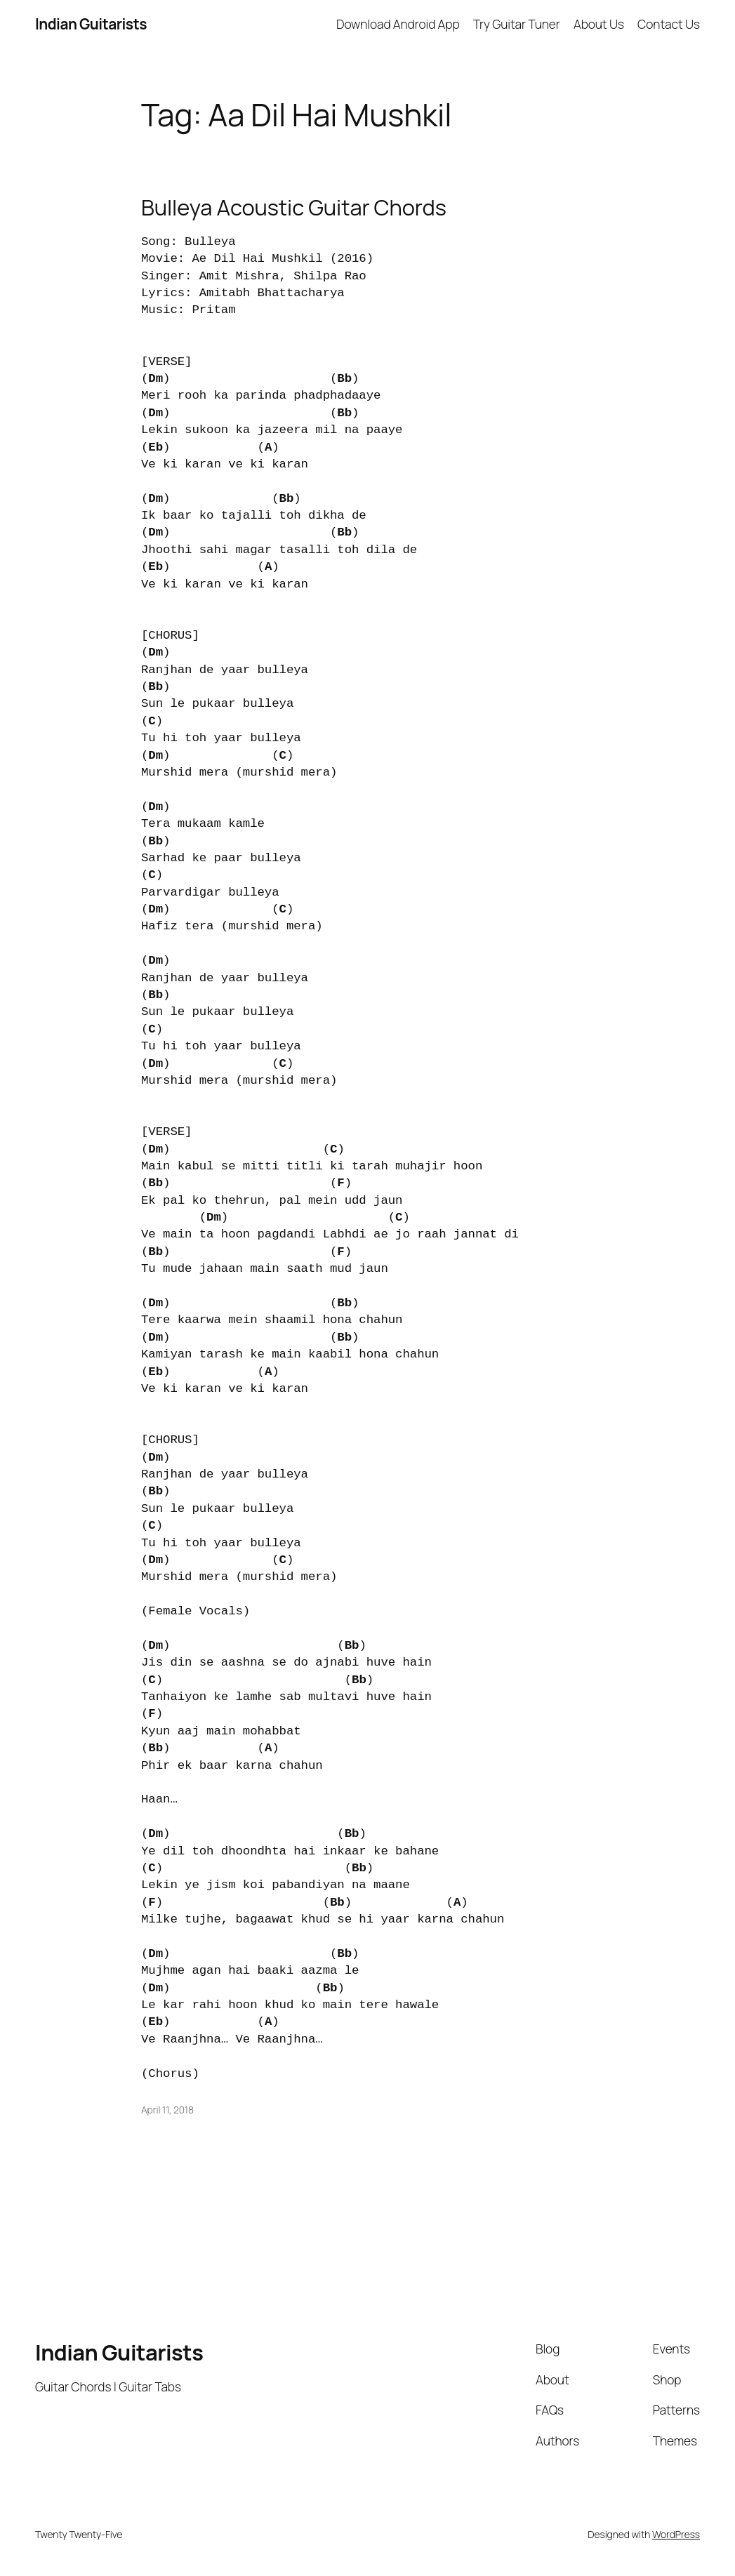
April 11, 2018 (167, 2109)
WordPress (676, 2534)
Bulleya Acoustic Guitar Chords (293, 207)
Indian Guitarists (119, 2352)
